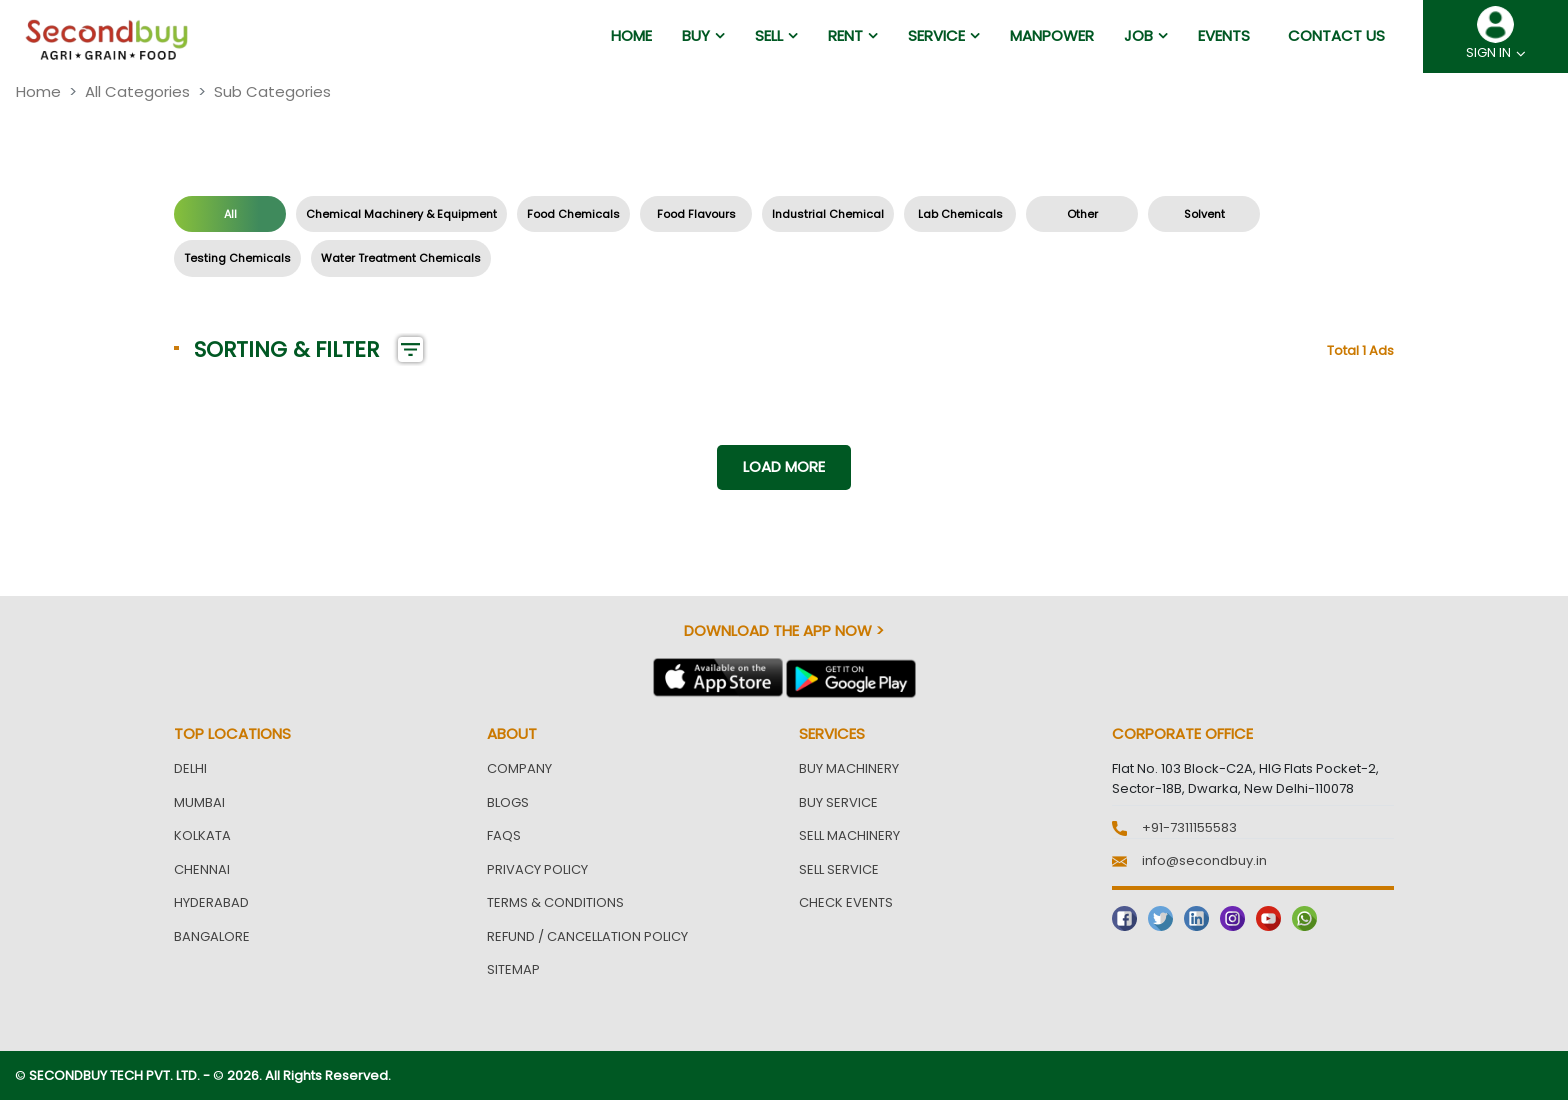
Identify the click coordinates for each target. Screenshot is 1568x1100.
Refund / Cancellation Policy (587, 936)
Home (38, 91)
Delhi (190, 768)
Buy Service (838, 802)
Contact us (1336, 35)
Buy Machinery (849, 768)
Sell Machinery (849, 835)
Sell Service (839, 869)
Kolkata (202, 835)
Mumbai (199, 802)
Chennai (202, 869)
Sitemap (513, 969)
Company (519, 768)
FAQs (504, 835)
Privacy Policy (537, 869)
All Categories (137, 91)
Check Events (846, 902)
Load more (784, 466)
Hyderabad (211, 902)
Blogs (508, 802)
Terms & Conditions (555, 902)
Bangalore (212, 936)
